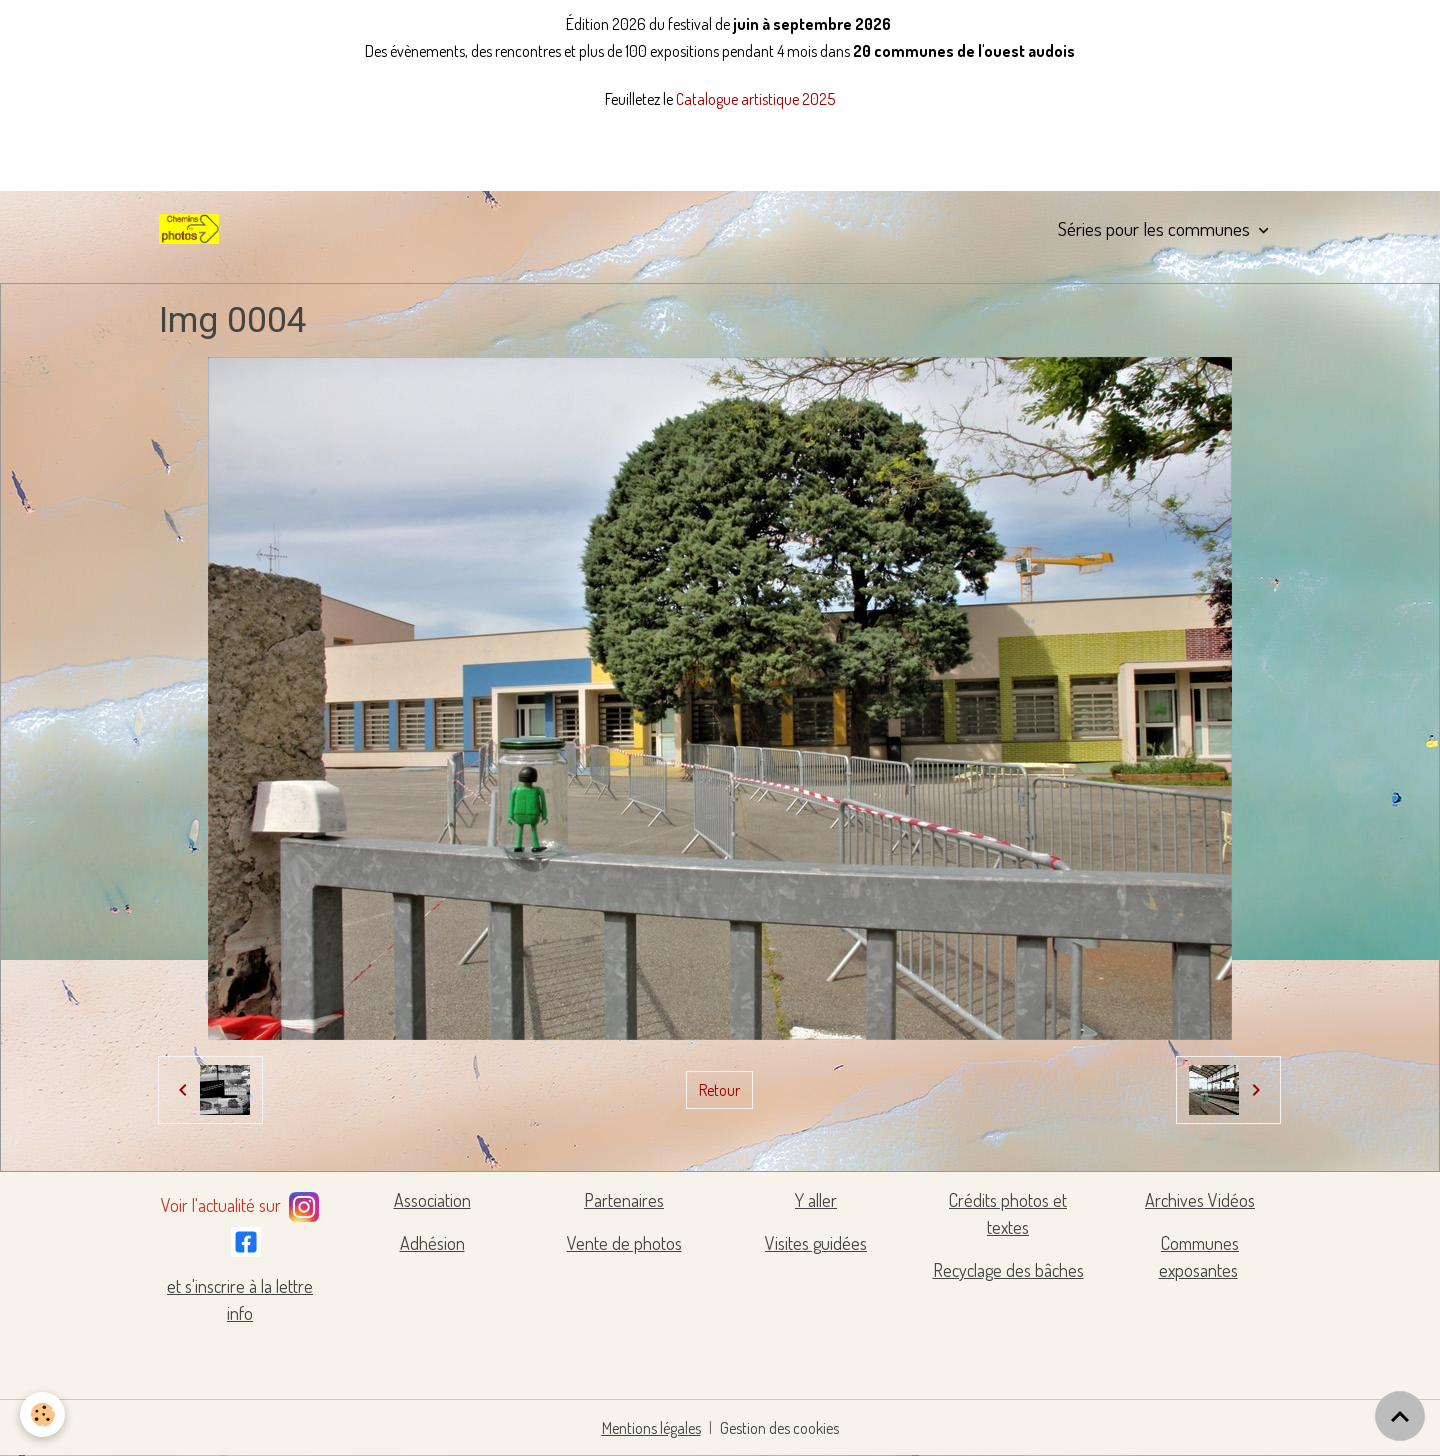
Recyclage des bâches (1008, 1270)
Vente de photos (624, 1243)
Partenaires (624, 1200)
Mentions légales (651, 1428)
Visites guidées (816, 1243)
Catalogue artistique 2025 (755, 99)
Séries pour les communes (1156, 228)
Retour (719, 1090)
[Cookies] (42, 1414)
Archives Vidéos (1200, 1200)
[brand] (193, 229)
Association (432, 1200)
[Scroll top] (1400, 1416)
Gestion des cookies (779, 1428)
